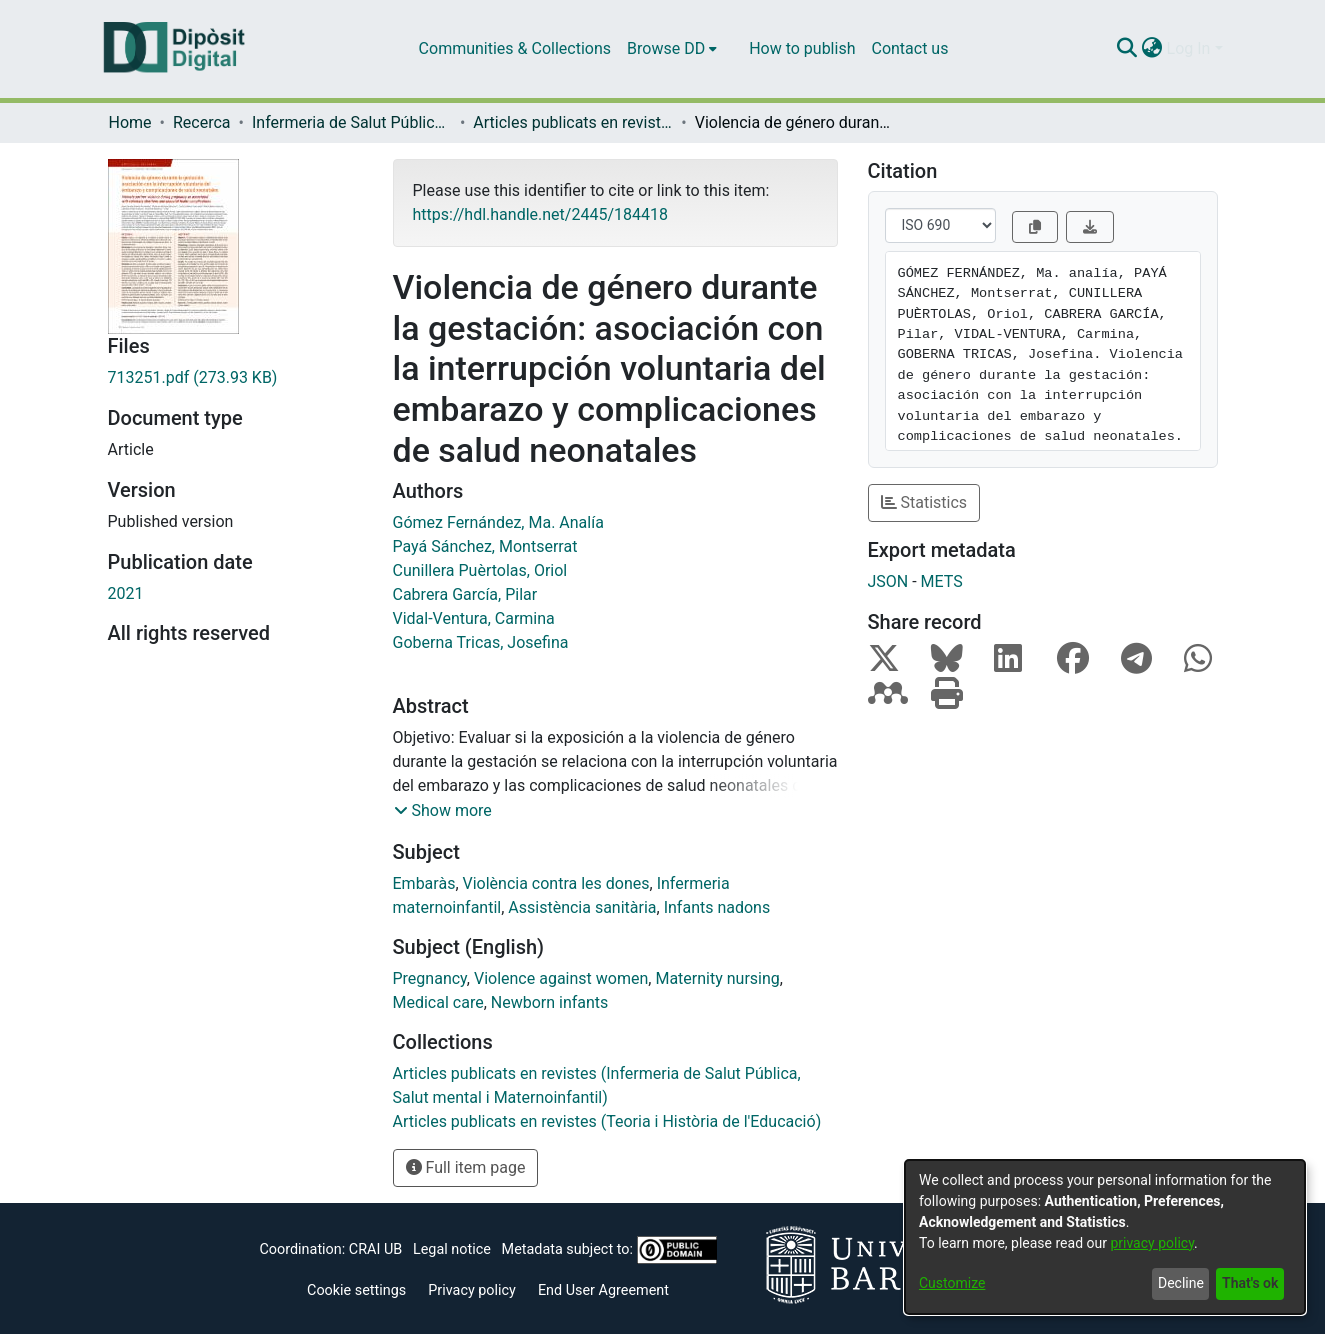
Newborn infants (550, 1002)
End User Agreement (603, 1290)
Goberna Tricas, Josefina (481, 642)
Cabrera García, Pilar (465, 594)
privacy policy (1152, 1243)
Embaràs (424, 883)
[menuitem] (672, 49)
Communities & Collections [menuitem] (515, 48)
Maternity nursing (717, 978)
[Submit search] (1127, 49)
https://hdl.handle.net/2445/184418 (540, 214)
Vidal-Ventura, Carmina (474, 618)
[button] (443, 811)
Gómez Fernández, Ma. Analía (498, 522)
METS (942, 581)
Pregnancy (430, 978)
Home (130, 122)
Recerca (202, 122)
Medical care (438, 1002)
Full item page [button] (466, 1167)
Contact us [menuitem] (909, 48)
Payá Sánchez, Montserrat (485, 546)
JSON (888, 581)
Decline (1181, 1283)
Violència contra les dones (556, 883)
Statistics (924, 502)
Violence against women (561, 978)
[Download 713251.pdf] (235, 378)
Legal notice (452, 1249)
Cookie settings (356, 1290)
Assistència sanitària (582, 907)
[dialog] (1105, 1237)
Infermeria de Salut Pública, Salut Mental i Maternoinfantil (352, 122)
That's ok (1250, 1283)
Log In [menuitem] (1189, 48)
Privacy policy (472, 1290)
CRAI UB (375, 1249)
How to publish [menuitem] (802, 48)
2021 (126, 593)
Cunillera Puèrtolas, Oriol (480, 570)
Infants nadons (717, 907)
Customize (952, 1283)
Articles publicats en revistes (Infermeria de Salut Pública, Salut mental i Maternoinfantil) (573, 122)
